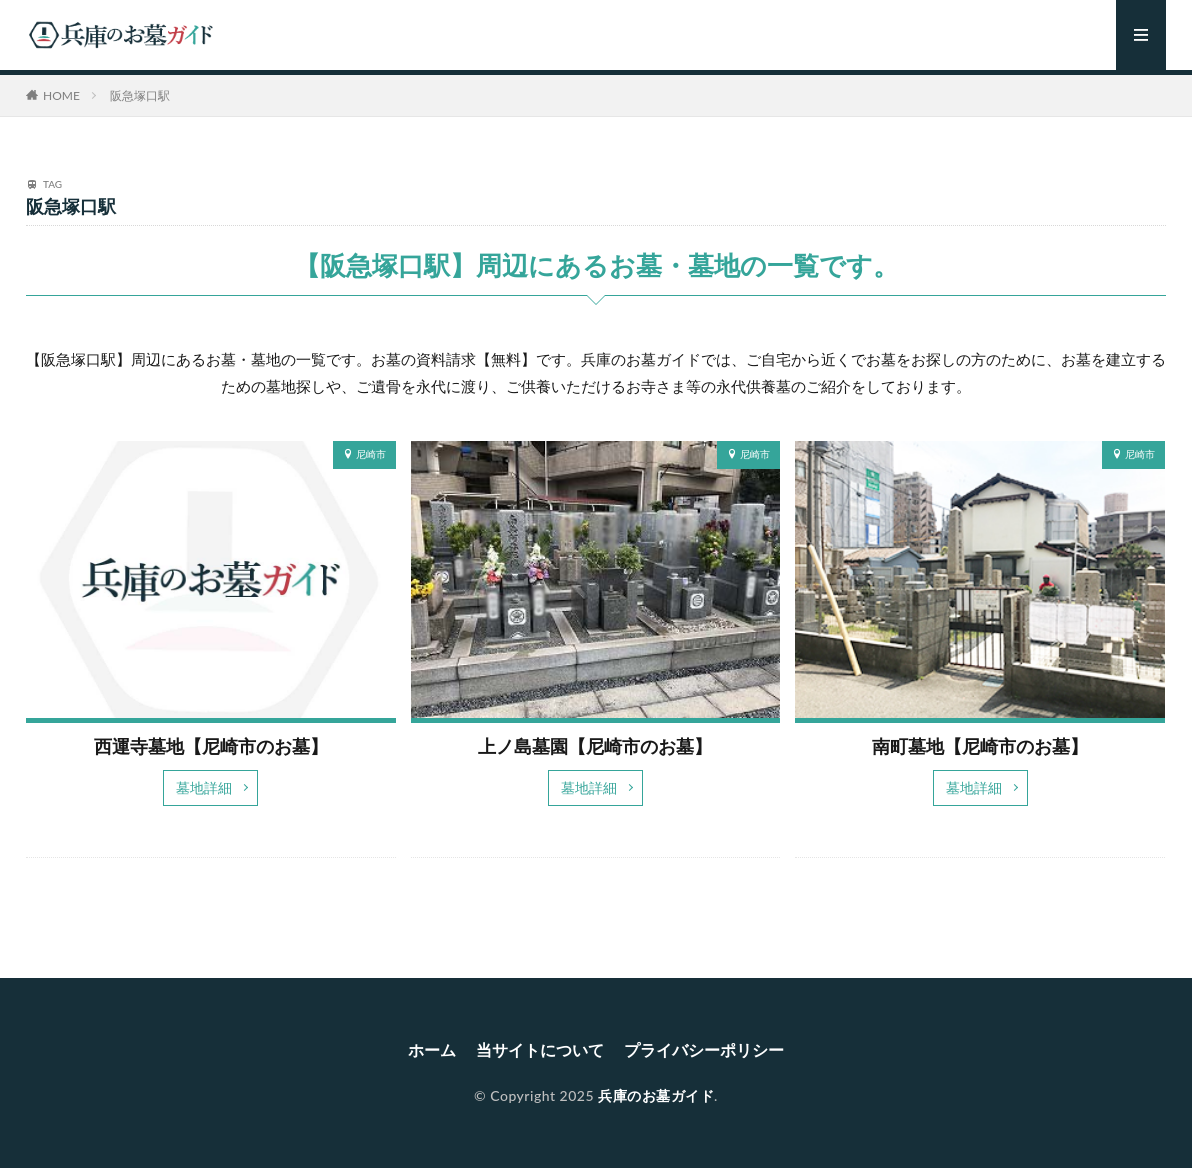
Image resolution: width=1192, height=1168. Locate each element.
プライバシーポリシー (704, 1049)
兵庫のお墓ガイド (656, 1095)
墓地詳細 (204, 787)
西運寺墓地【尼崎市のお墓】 (211, 746)
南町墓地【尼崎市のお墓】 (980, 746)
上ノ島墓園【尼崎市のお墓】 (595, 746)
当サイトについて (540, 1049)
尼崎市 (371, 454)
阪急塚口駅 (140, 95)
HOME (61, 95)
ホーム (432, 1049)
